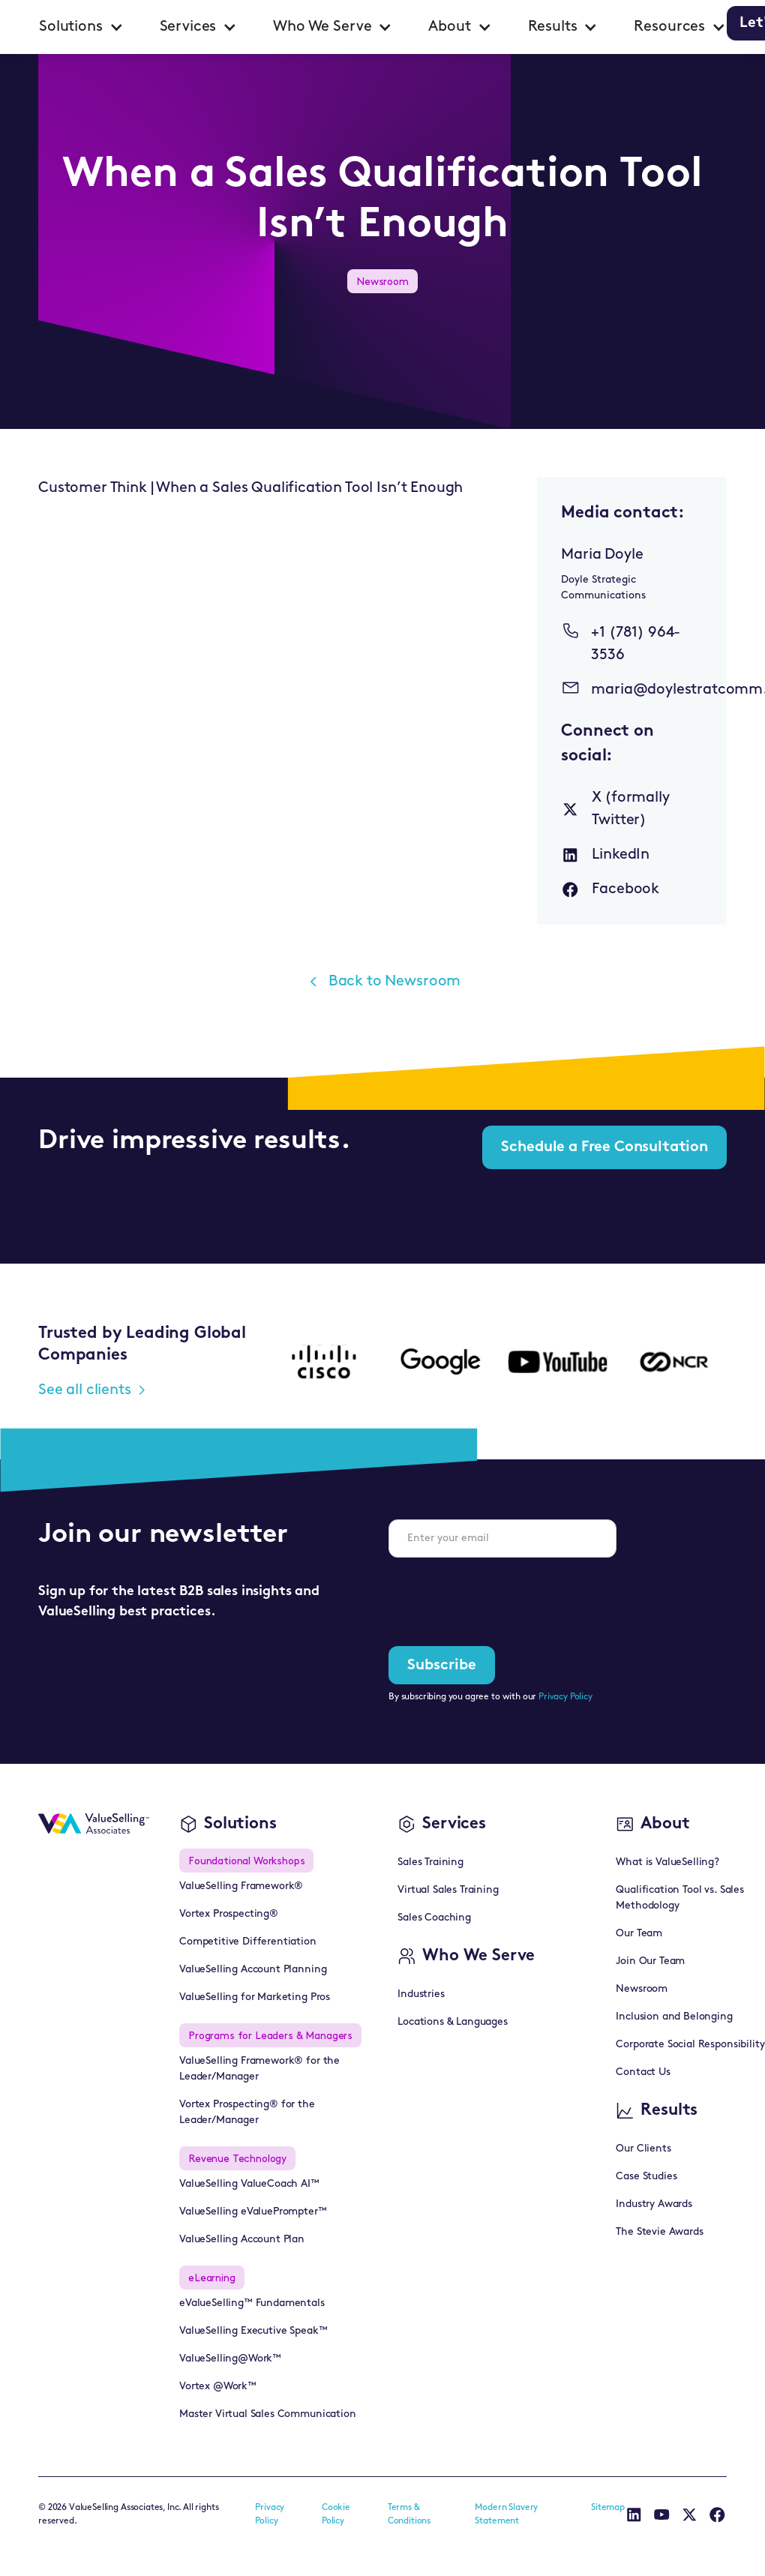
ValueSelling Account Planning (252, 1969)
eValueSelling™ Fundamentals (252, 2303)
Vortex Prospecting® (228, 1914)
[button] (81, 27)
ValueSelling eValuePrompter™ (253, 2212)
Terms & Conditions (409, 2514)
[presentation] (502, 1599)
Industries (421, 1994)
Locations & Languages (453, 2022)
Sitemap (608, 2507)
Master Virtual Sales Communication (267, 2414)
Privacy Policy (565, 1697)
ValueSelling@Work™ (230, 2359)
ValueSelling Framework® (241, 1886)
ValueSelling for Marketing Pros (254, 1997)
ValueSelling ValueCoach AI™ (249, 2184)
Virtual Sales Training (448, 1890)
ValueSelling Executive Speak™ (253, 2331)
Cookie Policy (336, 2514)
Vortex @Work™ (217, 2386)
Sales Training (431, 1862)
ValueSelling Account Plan (241, 2239)
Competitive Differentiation (247, 1942)
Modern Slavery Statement (506, 2514)
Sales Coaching (434, 1918)
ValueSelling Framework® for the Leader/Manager (259, 2069)
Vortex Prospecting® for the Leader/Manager (247, 2112)
